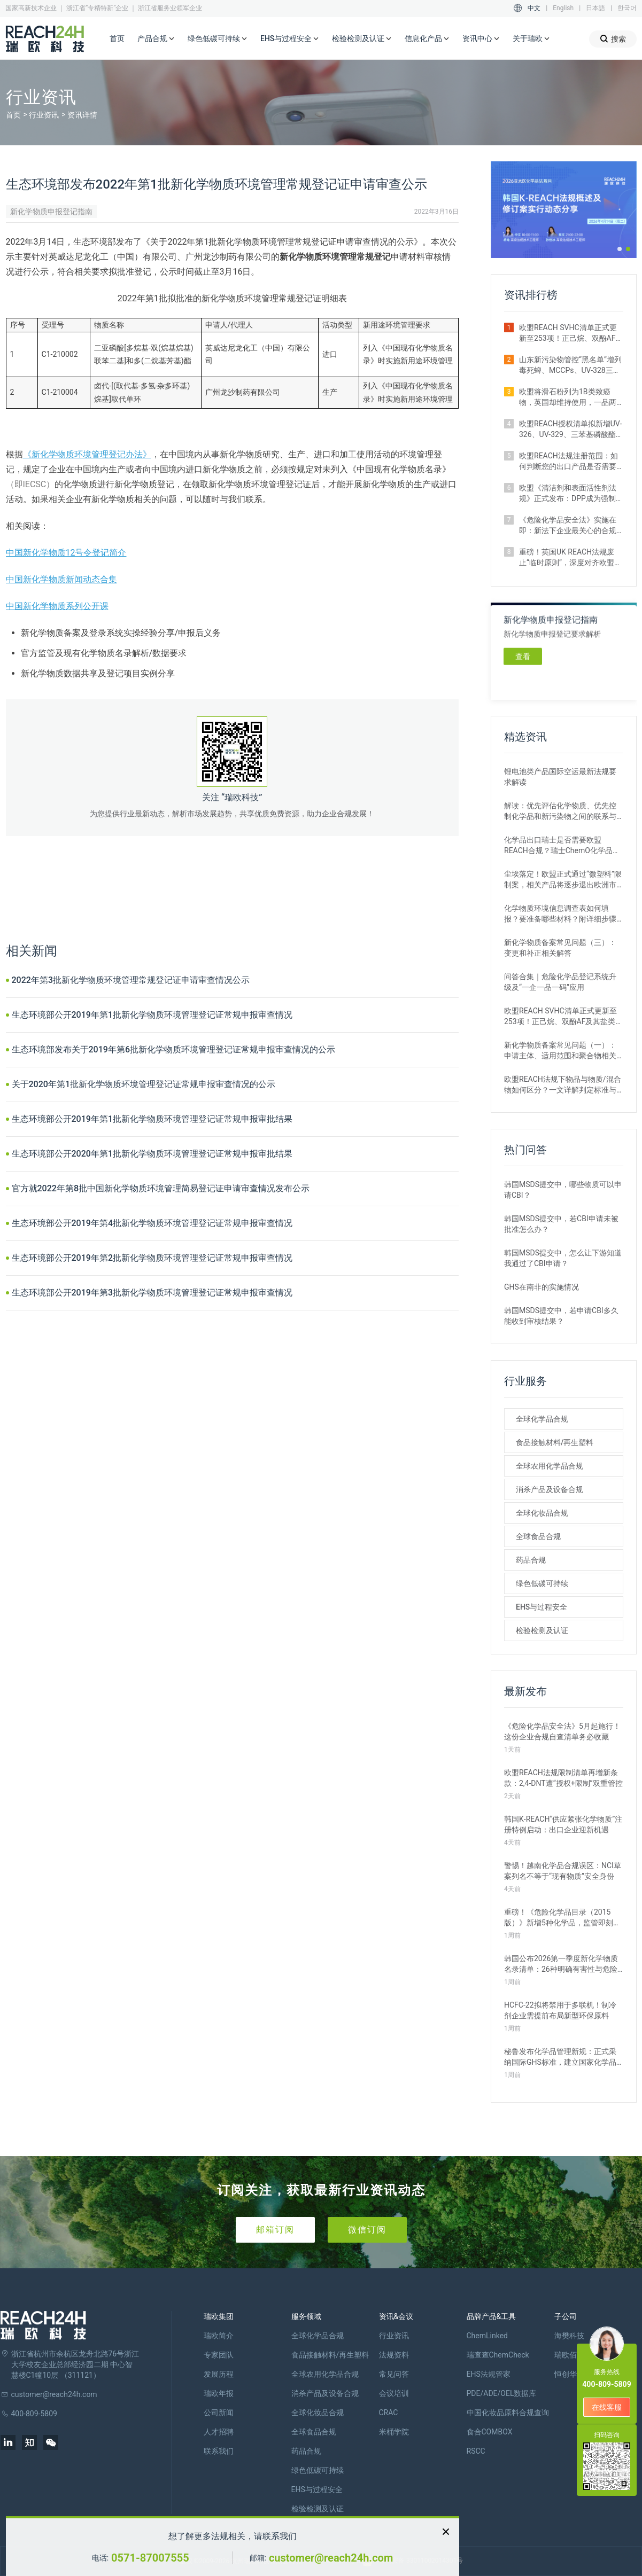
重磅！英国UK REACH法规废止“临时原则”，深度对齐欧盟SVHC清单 (566, 558)
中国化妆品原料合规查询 (508, 2412)
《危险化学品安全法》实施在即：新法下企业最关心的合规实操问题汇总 (567, 526)
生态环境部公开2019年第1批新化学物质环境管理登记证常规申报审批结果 (152, 1119)
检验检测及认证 (362, 39)
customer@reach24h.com (331, 2557)
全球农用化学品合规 (549, 1466)
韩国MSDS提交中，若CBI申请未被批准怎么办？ (561, 1224)
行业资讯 (44, 115)
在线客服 (607, 2407)
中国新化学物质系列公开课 (57, 606)
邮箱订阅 (275, 2229)
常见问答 (394, 2374)
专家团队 (219, 2355)
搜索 (613, 39)
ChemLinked (487, 2335)
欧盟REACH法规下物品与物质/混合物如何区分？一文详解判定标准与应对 (562, 1085)
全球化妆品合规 (542, 1513)
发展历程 (219, 2374)
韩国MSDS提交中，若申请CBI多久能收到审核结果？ (561, 1315)
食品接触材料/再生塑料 (554, 1442)
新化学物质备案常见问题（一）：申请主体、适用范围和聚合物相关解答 (560, 1051)
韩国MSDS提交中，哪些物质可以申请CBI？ (563, 1189)
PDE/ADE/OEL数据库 (502, 2393)
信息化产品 (427, 39)
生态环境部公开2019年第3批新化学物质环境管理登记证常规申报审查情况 (152, 1292)
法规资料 (394, 2355)
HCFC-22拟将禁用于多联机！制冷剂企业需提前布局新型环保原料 (560, 2010)
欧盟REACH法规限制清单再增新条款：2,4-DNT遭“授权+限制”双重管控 (563, 1777)
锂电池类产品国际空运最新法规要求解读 (560, 776)
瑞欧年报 (219, 2393)
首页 (117, 38)
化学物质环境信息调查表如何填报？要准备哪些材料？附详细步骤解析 (560, 914)
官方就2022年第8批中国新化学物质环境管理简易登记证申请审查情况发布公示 (161, 1188)
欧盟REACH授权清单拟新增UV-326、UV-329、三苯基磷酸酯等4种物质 (570, 429)
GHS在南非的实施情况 (541, 1287)
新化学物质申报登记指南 (51, 211)
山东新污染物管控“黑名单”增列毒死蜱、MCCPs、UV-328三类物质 (570, 365)
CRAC (388, 2412)
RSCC (476, 2451)
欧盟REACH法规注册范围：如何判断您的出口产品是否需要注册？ (568, 461)
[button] (619, 249)
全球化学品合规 (542, 1419)
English (563, 8)
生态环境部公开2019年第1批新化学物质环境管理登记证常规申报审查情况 (152, 1015)
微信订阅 (367, 2229)
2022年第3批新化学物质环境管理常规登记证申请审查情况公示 (131, 980)
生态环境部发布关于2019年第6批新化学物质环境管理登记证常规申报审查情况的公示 (173, 1049)
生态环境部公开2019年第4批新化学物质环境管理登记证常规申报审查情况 (152, 1223)
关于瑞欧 (531, 39)
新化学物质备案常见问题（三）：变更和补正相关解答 (560, 947)
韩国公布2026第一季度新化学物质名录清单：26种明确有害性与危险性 (561, 1964)
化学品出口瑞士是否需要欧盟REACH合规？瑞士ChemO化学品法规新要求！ (562, 846)
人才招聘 (219, 2431)
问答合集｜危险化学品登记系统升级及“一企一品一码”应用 (560, 982)
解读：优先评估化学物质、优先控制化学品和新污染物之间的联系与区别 (560, 811)
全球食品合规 (538, 1536)
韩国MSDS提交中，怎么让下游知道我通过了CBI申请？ (563, 1258)
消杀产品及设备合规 (549, 1489)
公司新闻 (219, 2412)
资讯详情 (82, 115)
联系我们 (219, 2451)
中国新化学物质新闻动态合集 (61, 579)
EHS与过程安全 (289, 39)
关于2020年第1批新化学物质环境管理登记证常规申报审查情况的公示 (143, 1084)
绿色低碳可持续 (217, 39)
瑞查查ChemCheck (498, 2355)
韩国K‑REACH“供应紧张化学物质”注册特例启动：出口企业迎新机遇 (563, 1824)
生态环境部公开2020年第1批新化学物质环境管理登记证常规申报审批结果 (152, 1154)
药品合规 (531, 1560)
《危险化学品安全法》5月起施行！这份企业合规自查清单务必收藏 (562, 1731)
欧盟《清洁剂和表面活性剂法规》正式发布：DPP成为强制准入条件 (567, 493)
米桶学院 (394, 2431)
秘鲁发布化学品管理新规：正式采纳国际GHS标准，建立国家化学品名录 (560, 2057)
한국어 (627, 8)
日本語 (595, 8)
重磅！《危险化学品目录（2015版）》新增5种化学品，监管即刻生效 (562, 1918)
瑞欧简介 (219, 2335)
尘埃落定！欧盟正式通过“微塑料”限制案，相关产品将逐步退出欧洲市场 (563, 880)
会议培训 (394, 2393)
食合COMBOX (490, 2431)
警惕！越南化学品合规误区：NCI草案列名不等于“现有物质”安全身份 (562, 1870)
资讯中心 (481, 39)
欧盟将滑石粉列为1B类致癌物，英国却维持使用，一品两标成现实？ (567, 397)
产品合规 (156, 39)
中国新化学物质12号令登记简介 (66, 553)
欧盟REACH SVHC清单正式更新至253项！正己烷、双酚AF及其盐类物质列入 (571, 333)
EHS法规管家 (488, 2374)
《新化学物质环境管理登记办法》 (87, 454)
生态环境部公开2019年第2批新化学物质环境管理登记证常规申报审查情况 (152, 1258)
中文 (534, 8)
